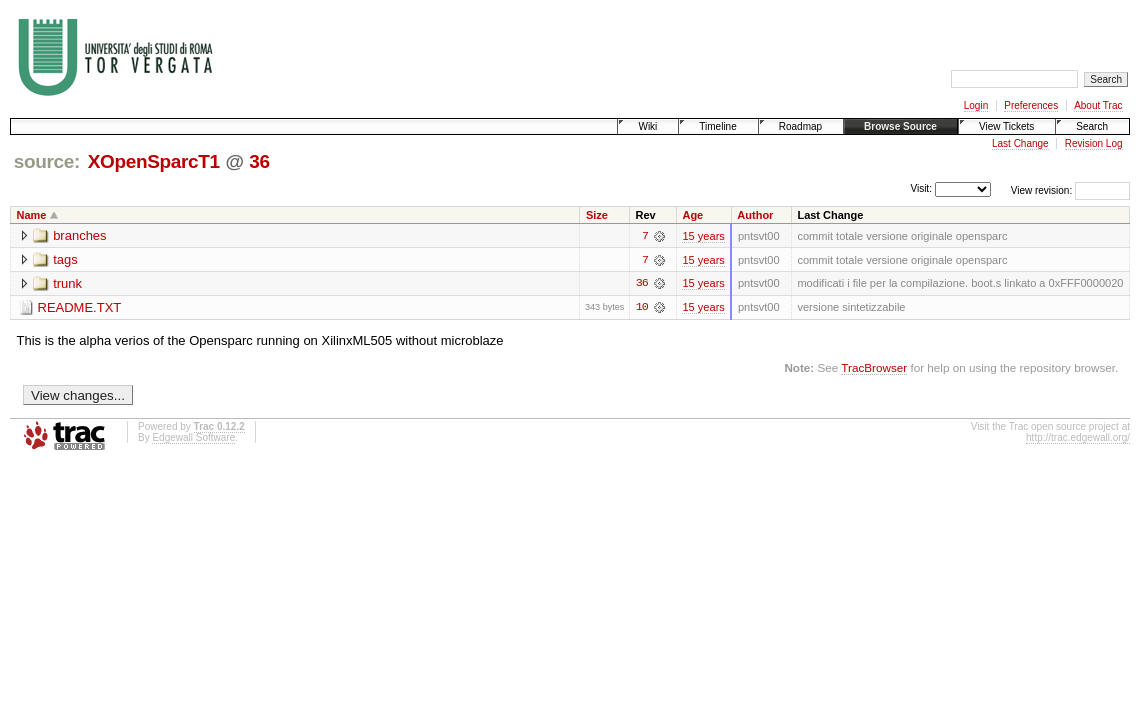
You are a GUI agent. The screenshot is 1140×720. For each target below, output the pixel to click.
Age (692, 215)
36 (259, 161)
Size (597, 215)
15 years (703, 236)
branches (79, 235)
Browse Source (900, 126)
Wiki (647, 126)
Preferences (1031, 105)
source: (47, 161)
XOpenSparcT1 (154, 161)
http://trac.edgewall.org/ (1078, 438)
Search (1092, 126)
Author (755, 215)
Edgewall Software (193, 438)
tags (65, 259)
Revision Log (1094, 143)
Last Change (1020, 143)
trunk (67, 283)
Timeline (717, 126)
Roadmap (800, 126)
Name (32, 215)
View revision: (1042, 190)
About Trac (1098, 105)
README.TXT (80, 307)
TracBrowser (874, 367)
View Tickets (1006, 126)
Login (976, 105)
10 (642, 308)
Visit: (921, 189)
